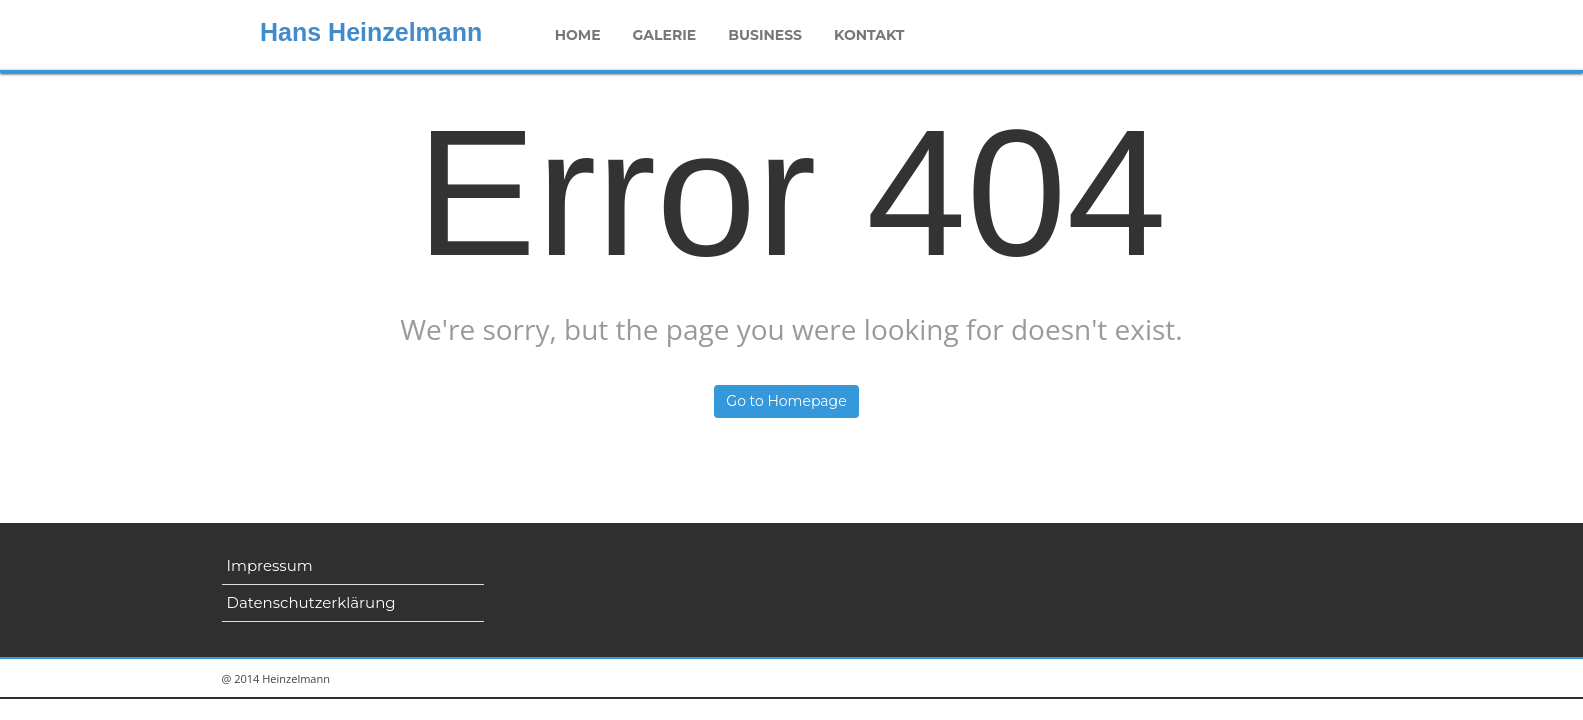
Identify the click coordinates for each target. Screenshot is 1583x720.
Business (765, 35)
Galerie (665, 35)
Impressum (270, 565)
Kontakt (869, 35)
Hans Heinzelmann (371, 32)
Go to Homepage (786, 401)
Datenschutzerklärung (311, 602)
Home (578, 35)
